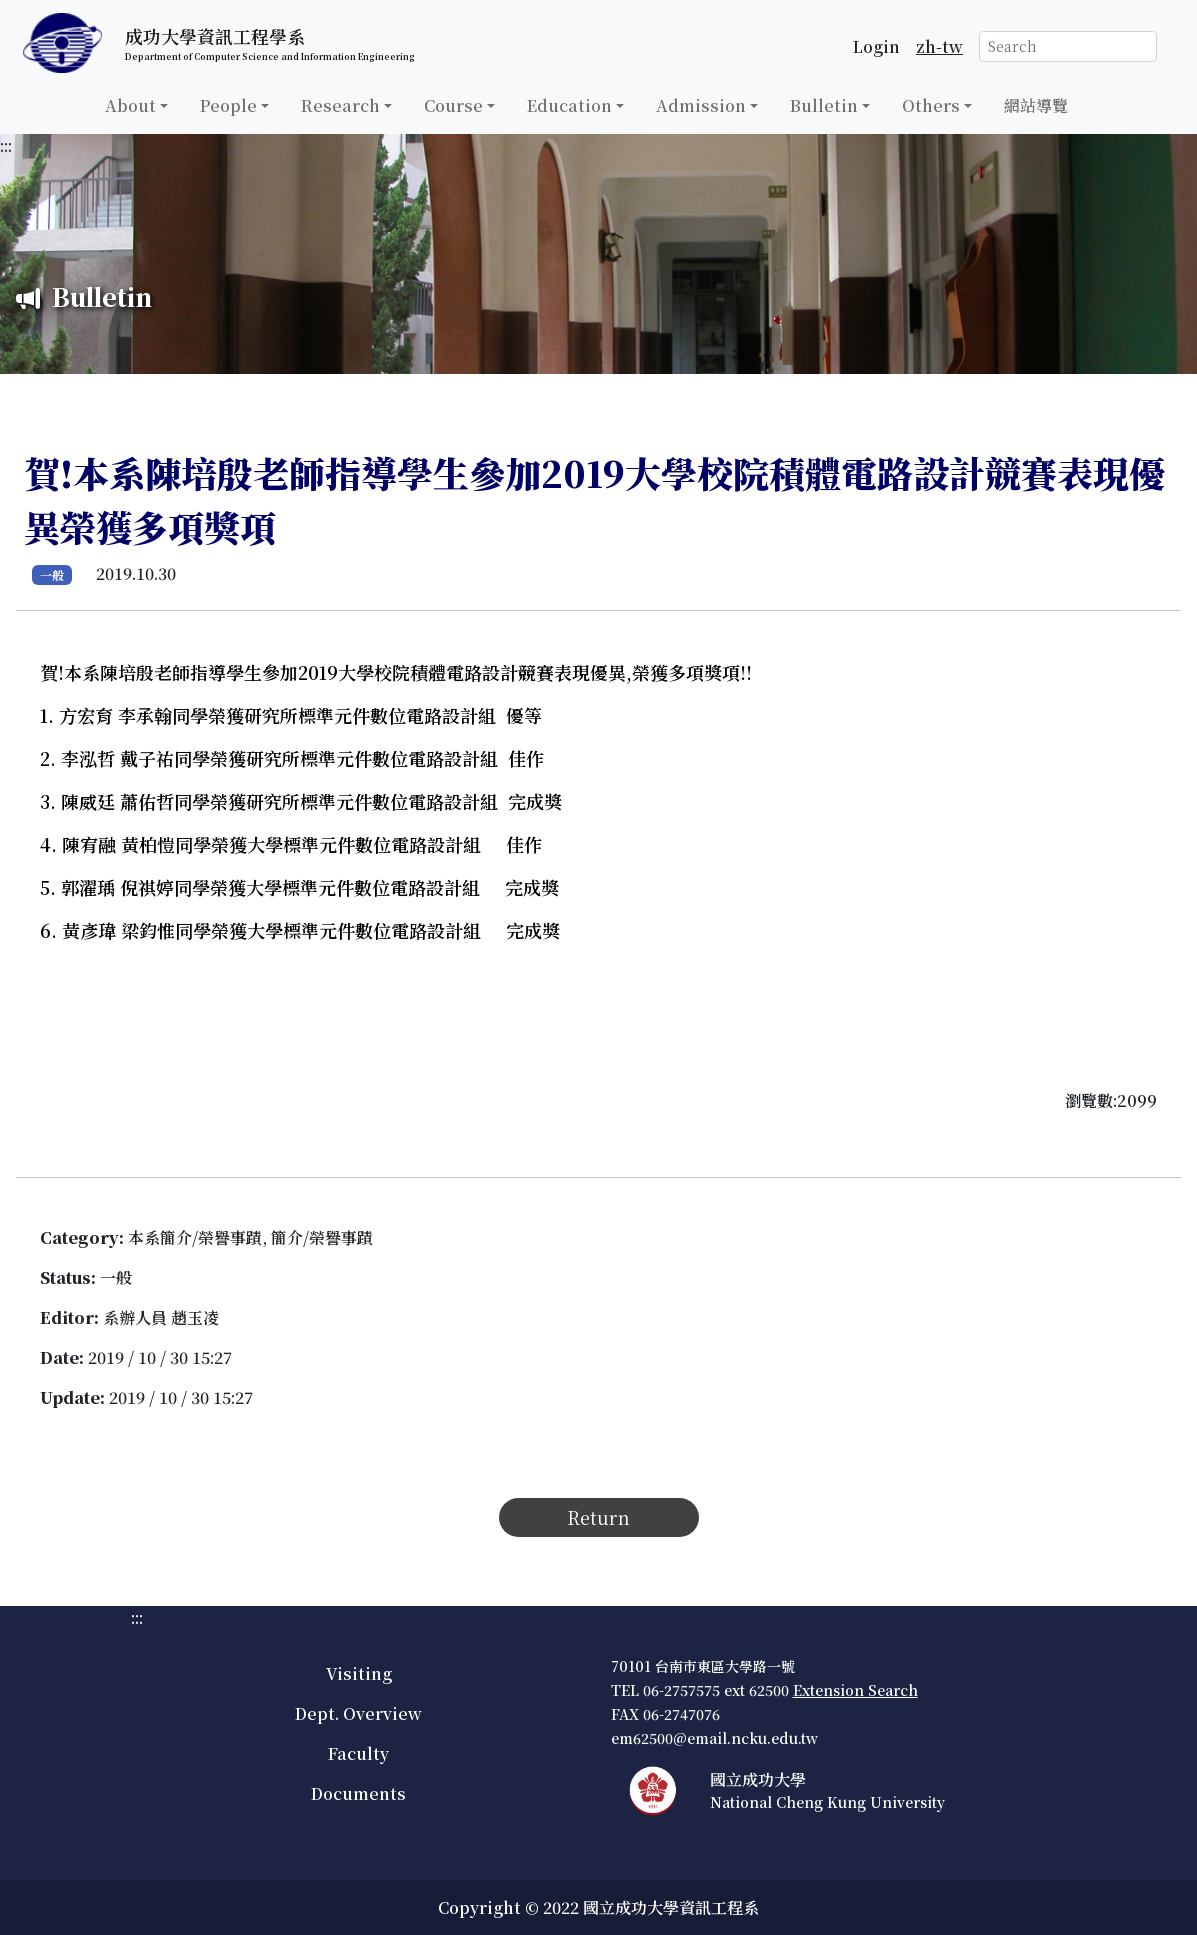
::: (6, 145)
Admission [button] (701, 105)
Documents (358, 1793)
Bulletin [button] (824, 105)
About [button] (130, 105)
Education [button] (569, 105)
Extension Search (855, 1690)
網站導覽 (1036, 105)
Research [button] (340, 105)
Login (876, 46)
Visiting (359, 1673)
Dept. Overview (358, 1713)
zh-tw (939, 46)
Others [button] (931, 105)
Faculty (358, 1753)
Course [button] (453, 105)
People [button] (228, 105)
